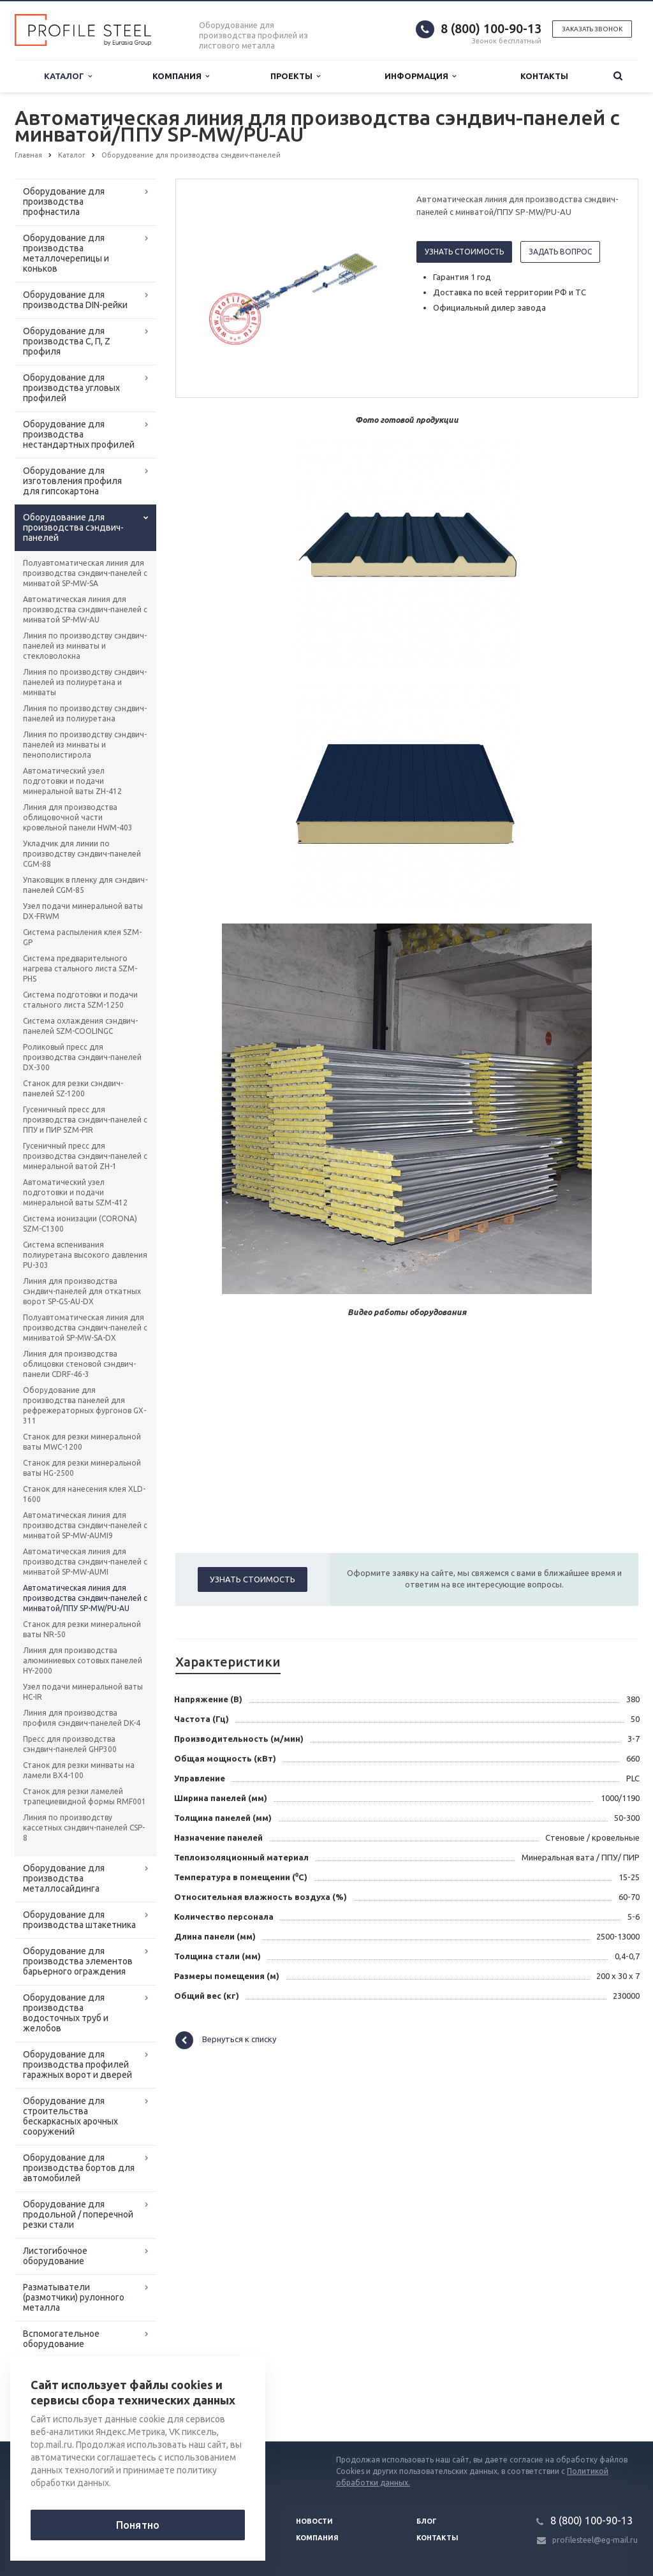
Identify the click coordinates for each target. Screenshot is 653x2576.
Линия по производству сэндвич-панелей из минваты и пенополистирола (85, 744)
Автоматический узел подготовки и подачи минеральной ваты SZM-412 (75, 1192)
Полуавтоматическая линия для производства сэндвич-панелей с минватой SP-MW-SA (85, 573)
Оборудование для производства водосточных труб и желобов (65, 2012)
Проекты (295, 76)
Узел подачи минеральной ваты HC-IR (83, 1691)
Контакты (544, 75)
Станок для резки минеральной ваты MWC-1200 (82, 1441)
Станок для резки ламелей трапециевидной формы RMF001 (84, 1796)
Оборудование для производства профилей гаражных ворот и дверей (77, 2064)
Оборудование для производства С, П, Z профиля (66, 341)
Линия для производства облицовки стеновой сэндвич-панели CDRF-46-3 (79, 1364)
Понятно (137, 2525)
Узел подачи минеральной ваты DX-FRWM (83, 911)
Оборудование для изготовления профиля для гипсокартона (72, 481)
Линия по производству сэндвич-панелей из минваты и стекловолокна (85, 645)
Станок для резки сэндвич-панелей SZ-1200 (73, 1088)
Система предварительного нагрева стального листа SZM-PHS (80, 968)
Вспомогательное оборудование (61, 2339)
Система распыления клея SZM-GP (82, 937)
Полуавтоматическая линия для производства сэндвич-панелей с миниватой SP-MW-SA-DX (85, 1327)
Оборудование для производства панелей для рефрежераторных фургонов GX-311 (84, 1405)
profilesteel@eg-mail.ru (595, 2540)
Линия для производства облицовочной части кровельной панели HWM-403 (78, 817)
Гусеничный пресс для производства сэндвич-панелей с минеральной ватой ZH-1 (85, 1156)
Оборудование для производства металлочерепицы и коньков (66, 253)
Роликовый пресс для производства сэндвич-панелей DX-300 (82, 1057)
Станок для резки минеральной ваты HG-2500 (82, 1468)
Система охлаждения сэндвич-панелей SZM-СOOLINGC (80, 1026)
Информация (420, 76)
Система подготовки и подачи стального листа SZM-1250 (80, 999)
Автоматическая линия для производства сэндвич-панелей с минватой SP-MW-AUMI (85, 1561)
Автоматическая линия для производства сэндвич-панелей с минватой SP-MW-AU (85, 609)
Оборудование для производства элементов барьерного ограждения (78, 1961)
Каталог (68, 76)
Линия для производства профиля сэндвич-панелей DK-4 (81, 1718)
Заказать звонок (592, 29)
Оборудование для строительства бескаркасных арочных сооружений (70, 2116)
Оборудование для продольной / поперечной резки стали (78, 2214)
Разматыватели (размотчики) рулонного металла (73, 2297)
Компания (180, 76)
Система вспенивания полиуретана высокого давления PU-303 (85, 1254)
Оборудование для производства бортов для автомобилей (79, 2168)
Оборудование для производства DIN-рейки (75, 300)
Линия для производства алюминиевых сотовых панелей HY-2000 (82, 1660)
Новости (314, 2521)
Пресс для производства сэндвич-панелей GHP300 (70, 1744)
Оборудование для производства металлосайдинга (64, 1878)
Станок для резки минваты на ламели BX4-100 (79, 1770)
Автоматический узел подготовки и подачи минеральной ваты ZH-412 (72, 781)
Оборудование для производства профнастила (64, 201)
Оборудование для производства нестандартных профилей (79, 434)
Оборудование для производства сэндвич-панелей (73, 527)
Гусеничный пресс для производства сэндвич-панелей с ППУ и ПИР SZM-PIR (85, 1119)
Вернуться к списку (225, 2040)
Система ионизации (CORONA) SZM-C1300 (80, 1223)
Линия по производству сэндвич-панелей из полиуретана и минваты (85, 682)
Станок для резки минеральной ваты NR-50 (82, 1629)
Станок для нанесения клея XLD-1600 (84, 1494)
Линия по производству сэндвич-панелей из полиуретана (85, 713)
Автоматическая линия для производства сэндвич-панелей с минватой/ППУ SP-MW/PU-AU (85, 1598)
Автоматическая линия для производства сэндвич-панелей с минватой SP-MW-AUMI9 (85, 1525)
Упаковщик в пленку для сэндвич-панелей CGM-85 (85, 885)
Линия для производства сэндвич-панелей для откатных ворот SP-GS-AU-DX (82, 1291)
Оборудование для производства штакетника (79, 1920)
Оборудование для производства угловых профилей (71, 387)
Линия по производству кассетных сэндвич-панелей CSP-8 (84, 1827)
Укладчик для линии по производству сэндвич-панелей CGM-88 (82, 853)
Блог (426, 2521)
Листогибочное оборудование (55, 2256)
